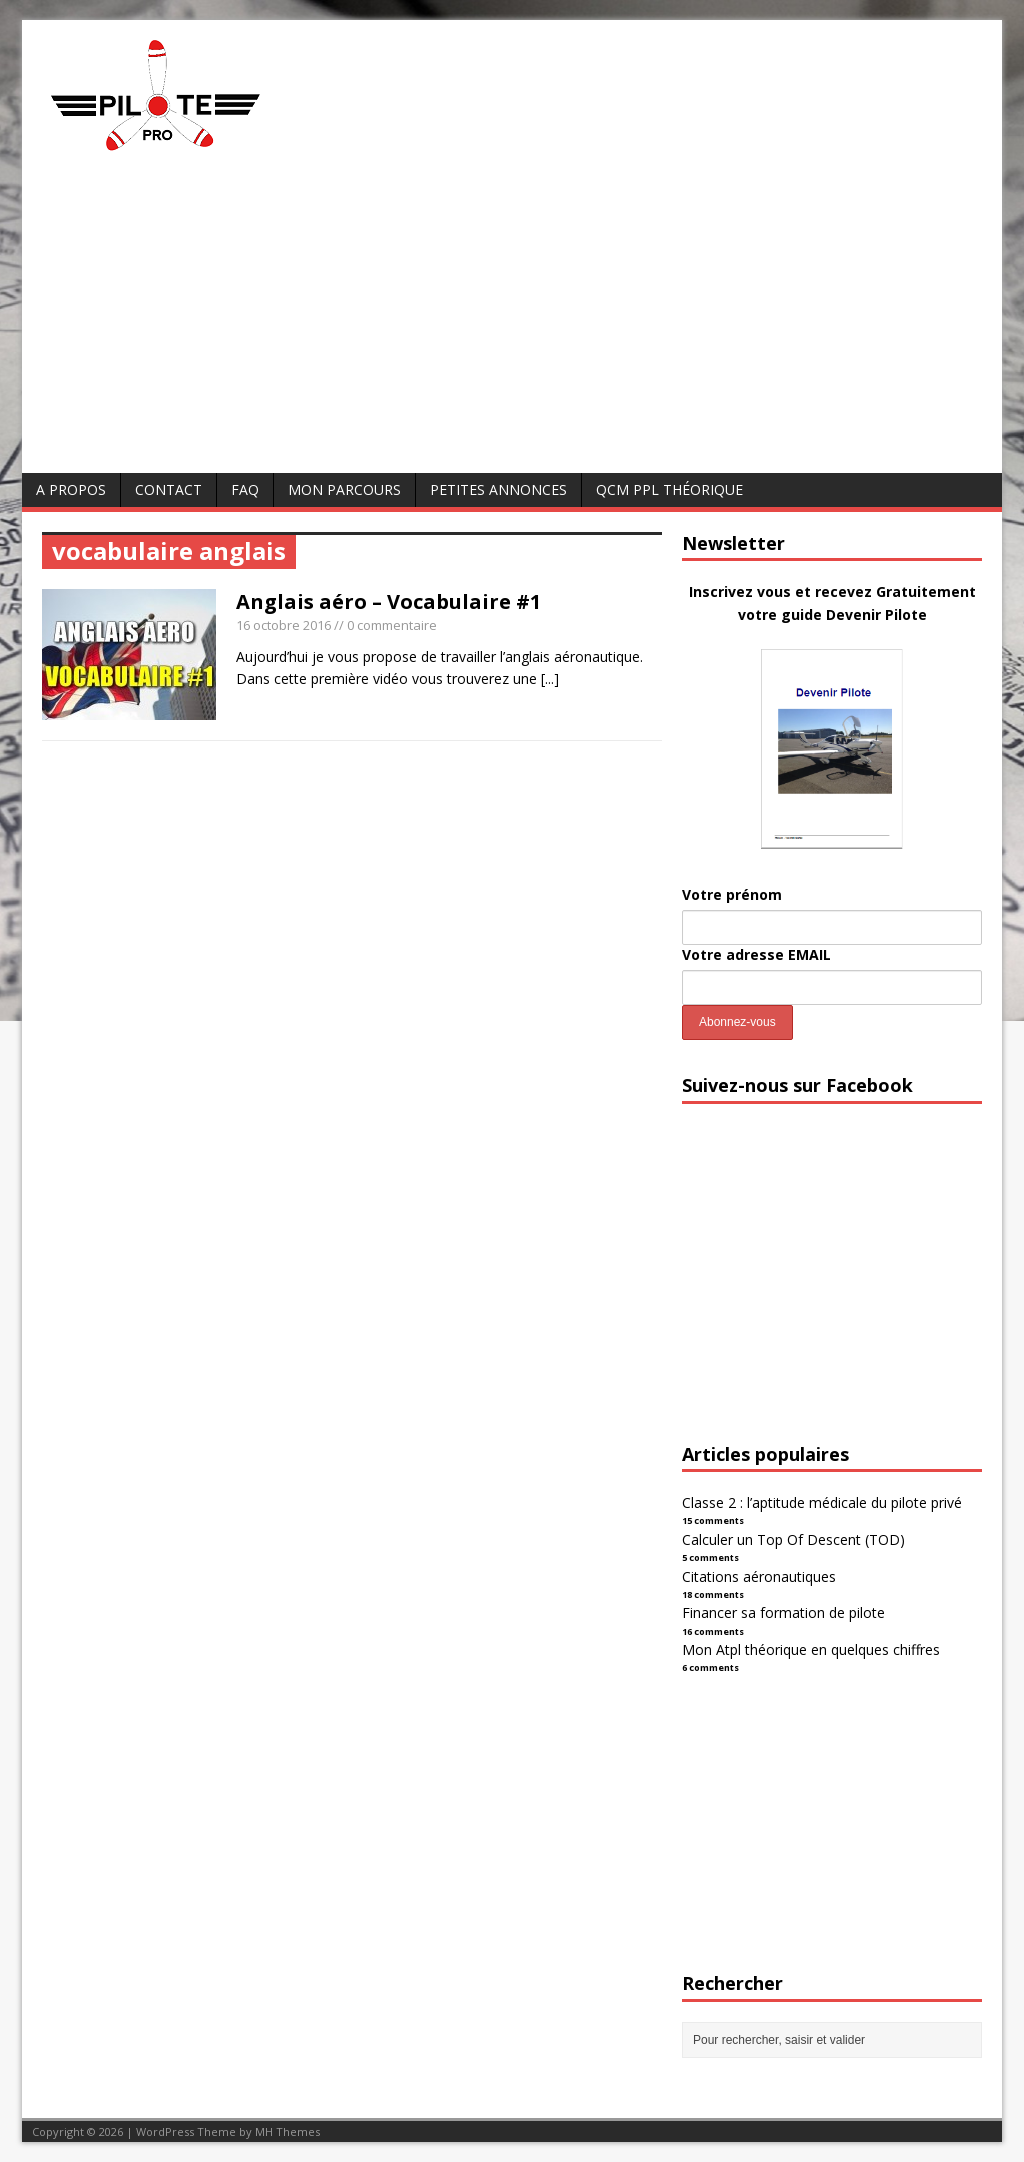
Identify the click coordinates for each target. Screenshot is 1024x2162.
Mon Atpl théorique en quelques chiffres (811, 1649)
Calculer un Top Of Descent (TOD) (793, 1539)
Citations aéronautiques (759, 1576)
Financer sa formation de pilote (783, 1612)
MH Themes (287, 2131)
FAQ (245, 489)
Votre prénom (732, 894)
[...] (550, 678)
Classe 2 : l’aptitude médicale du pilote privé (822, 1502)
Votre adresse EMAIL (756, 954)
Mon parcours (344, 489)
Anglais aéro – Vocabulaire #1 (388, 601)
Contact (168, 489)
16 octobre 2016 (283, 625)
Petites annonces (498, 489)
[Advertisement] (512, 323)
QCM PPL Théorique (669, 489)
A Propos (71, 489)
